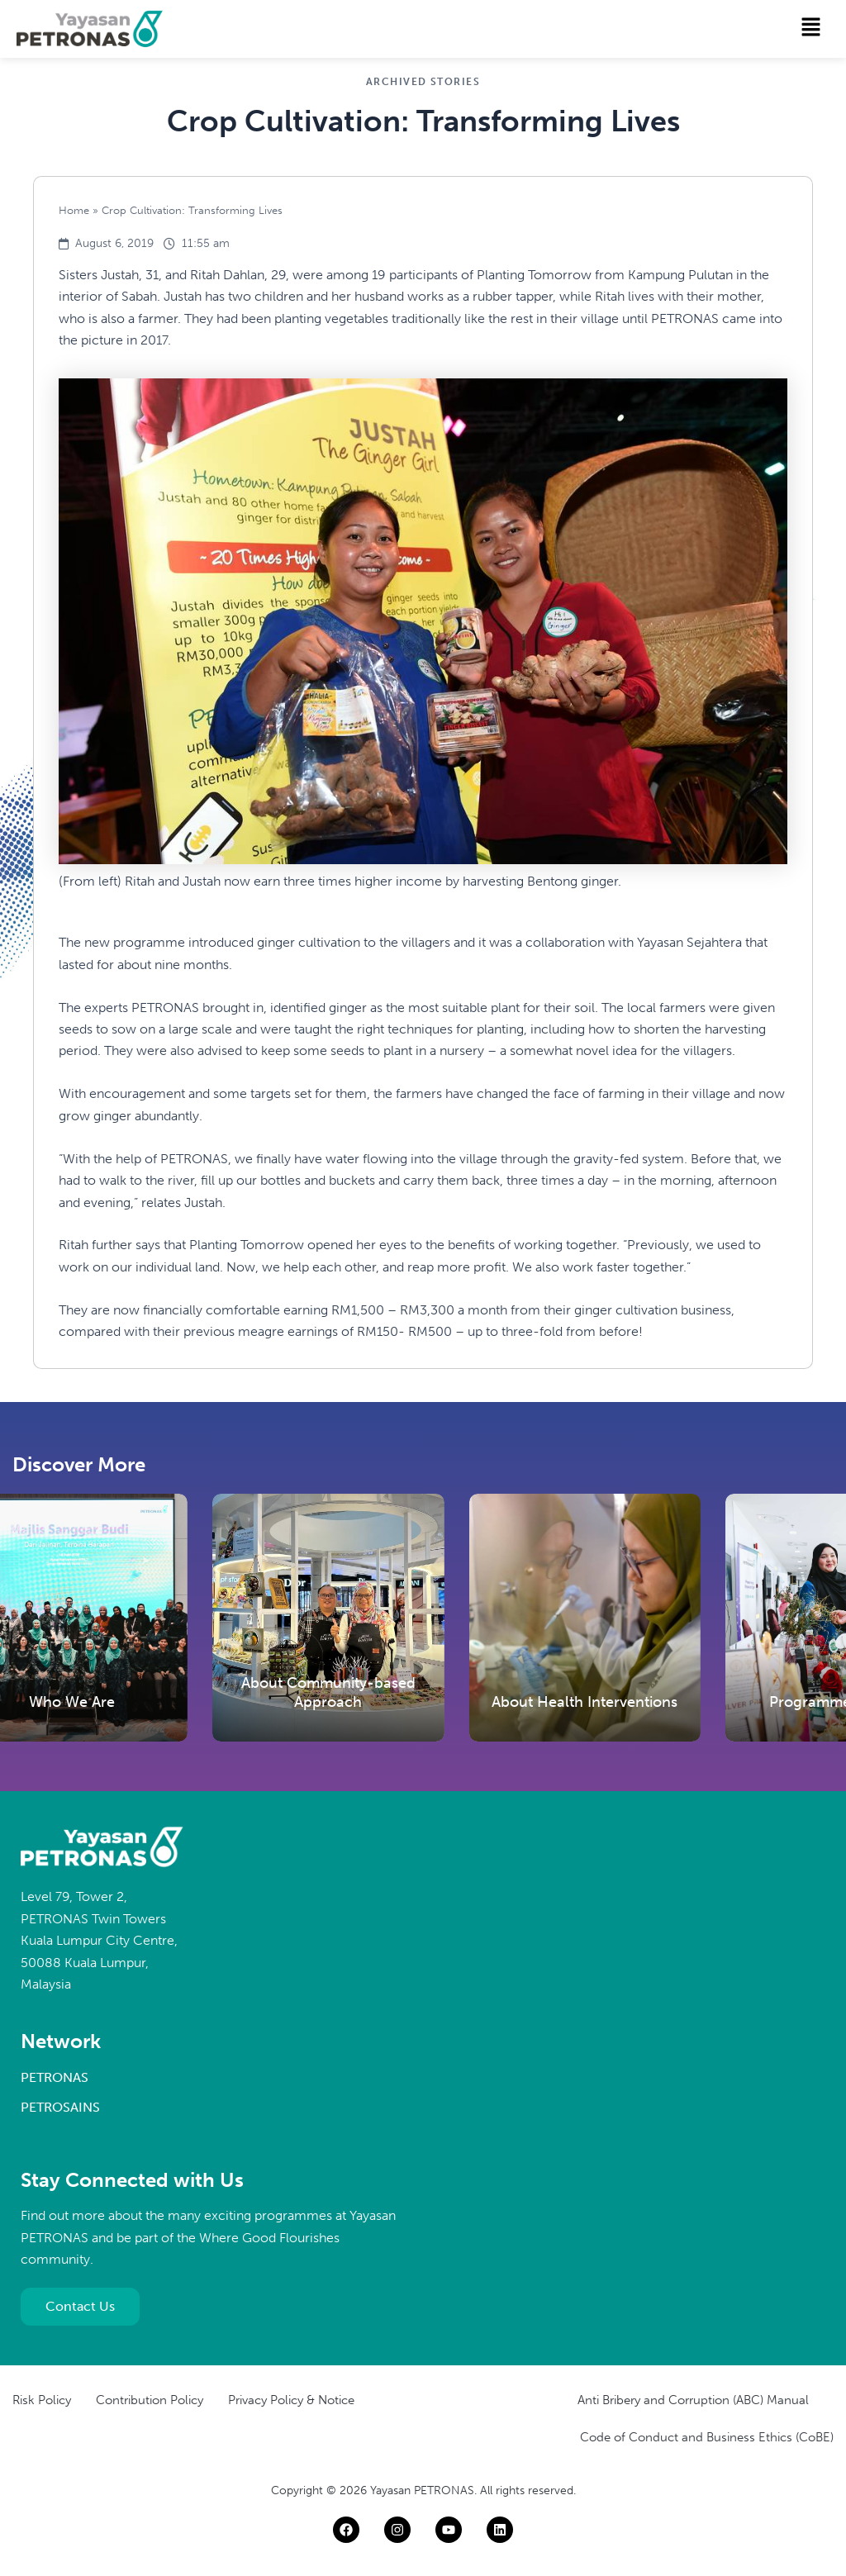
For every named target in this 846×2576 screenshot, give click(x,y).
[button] (811, 28)
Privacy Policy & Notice (291, 2400)
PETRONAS (54, 2077)
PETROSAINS (60, 2107)
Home (74, 210)
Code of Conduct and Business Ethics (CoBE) (707, 2437)
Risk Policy (41, 2400)
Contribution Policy (149, 2400)
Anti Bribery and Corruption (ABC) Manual (693, 2400)
